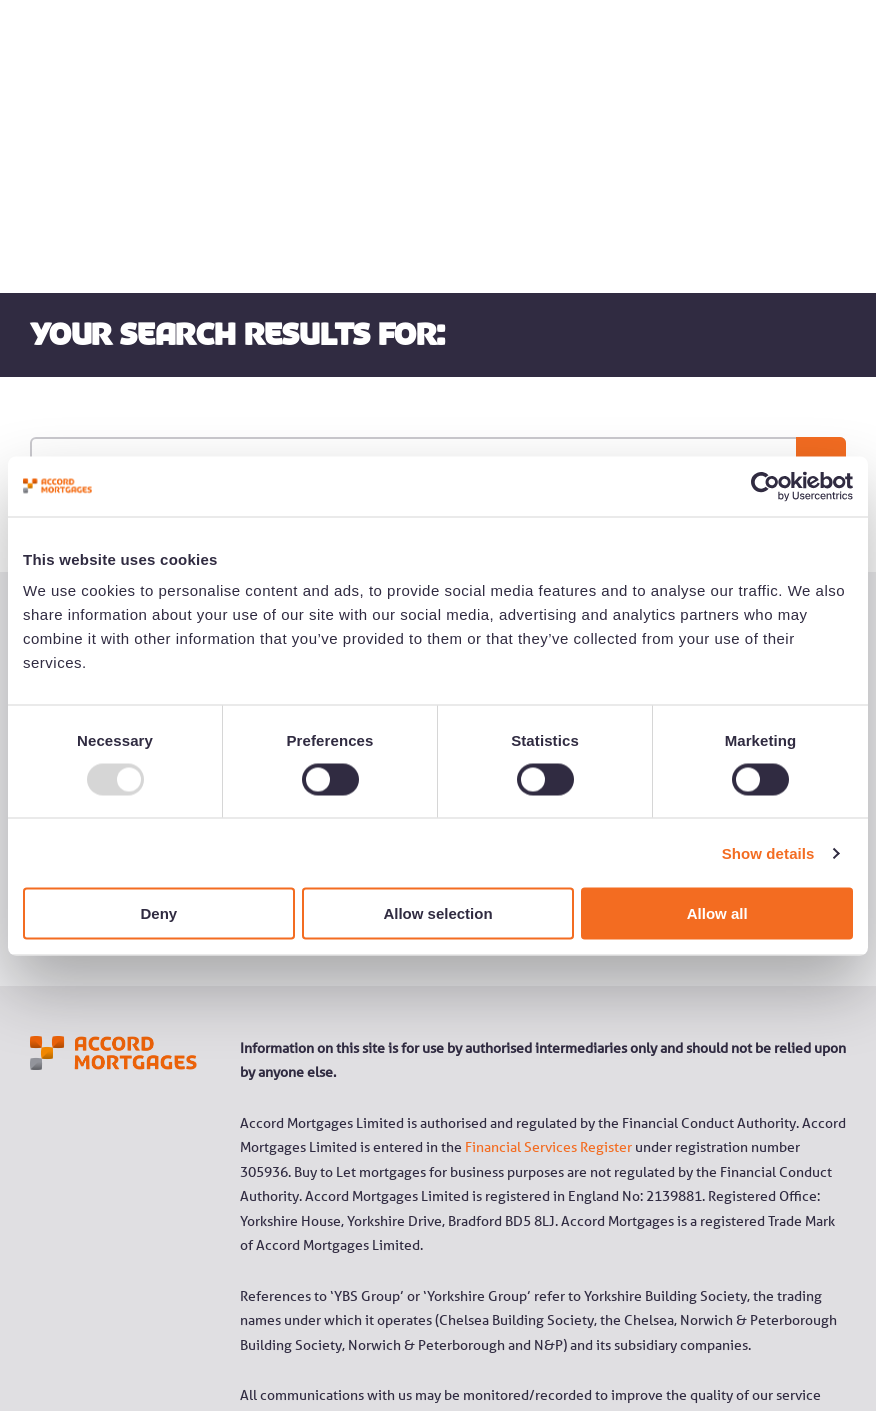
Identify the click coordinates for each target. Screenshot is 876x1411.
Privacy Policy (618, 1333)
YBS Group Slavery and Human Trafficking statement (402, 1333)
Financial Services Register (548, 962)
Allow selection (437, 913)
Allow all (717, 913)
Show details (768, 852)
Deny (158, 913)
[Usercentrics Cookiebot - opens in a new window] (765, 486)
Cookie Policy (714, 1333)
